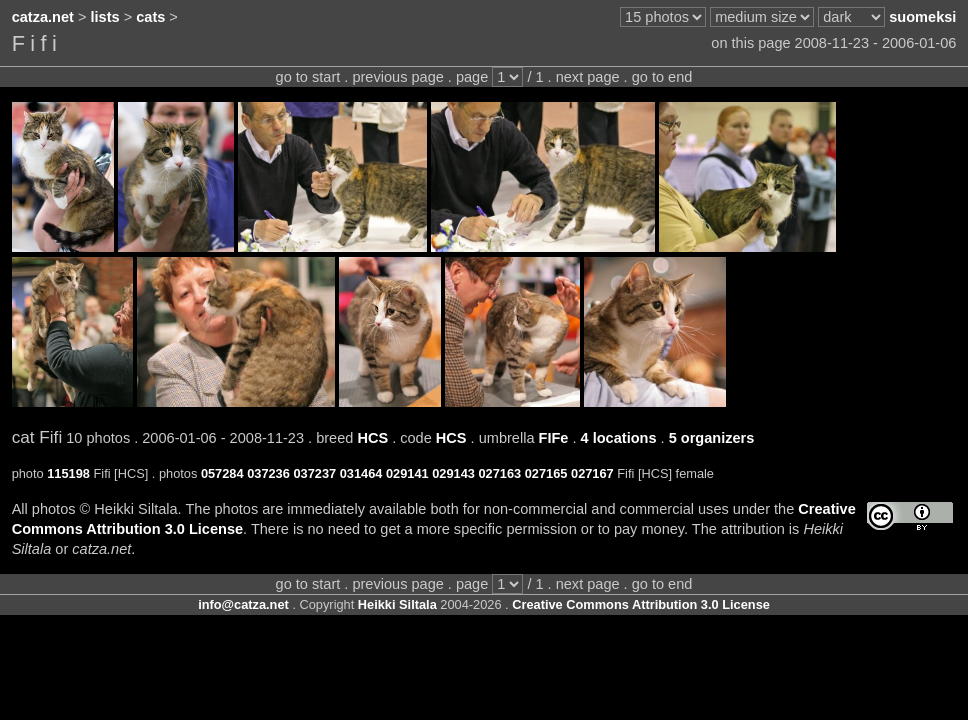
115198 (68, 473)
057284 (222, 473)
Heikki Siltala (397, 604)
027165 (546, 473)
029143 (453, 473)
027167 (592, 473)
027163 (499, 473)
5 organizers (712, 438)
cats (150, 17)
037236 (268, 473)
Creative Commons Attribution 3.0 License (641, 604)
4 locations (619, 438)
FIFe (554, 438)
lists (105, 17)
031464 (361, 473)
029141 (407, 473)
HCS (372, 438)
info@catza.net (243, 604)
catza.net (43, 17)
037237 (314, 473)
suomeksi (922, 17)
